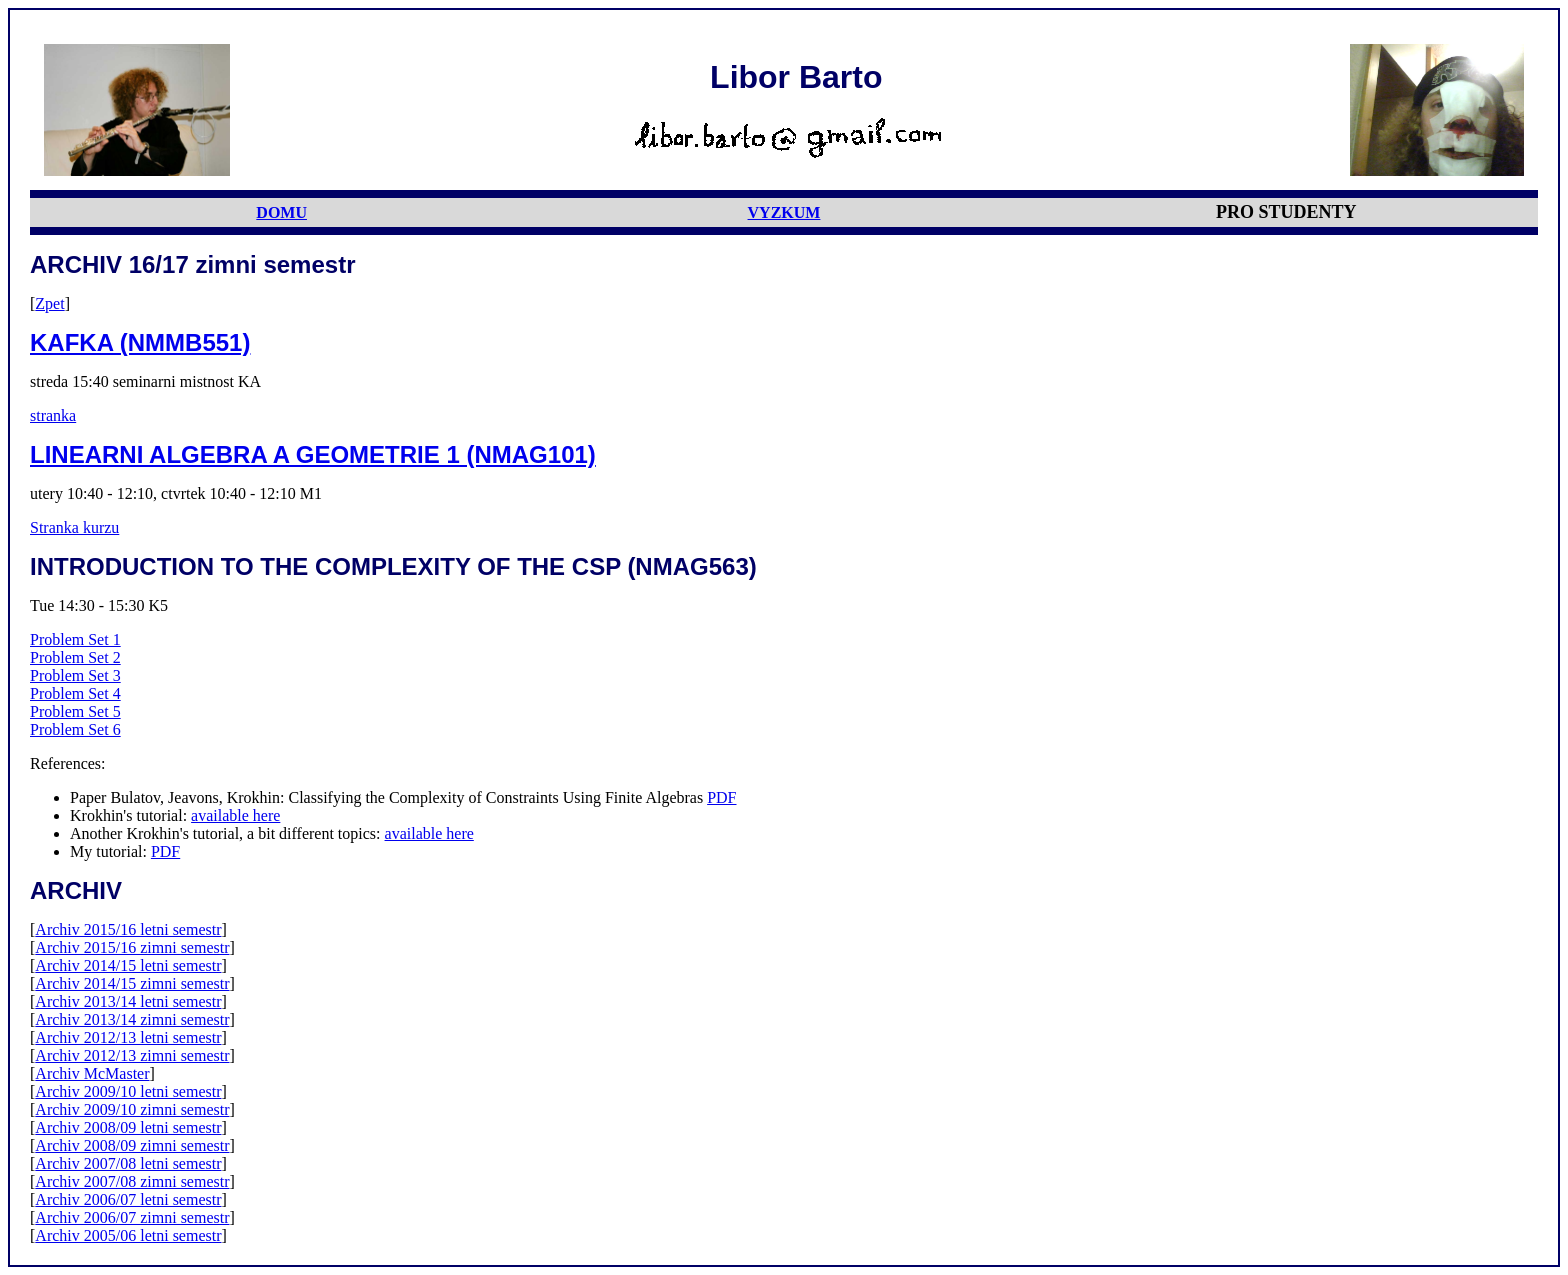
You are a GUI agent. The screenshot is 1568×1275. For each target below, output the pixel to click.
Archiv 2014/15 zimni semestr (132, 983)
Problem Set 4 (75, 693)
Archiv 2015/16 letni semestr (128, 929)
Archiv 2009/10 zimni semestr (132, 1109)
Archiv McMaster (92, 1073)
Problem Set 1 (75, 639)
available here (235, 815)
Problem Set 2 (75, 657)
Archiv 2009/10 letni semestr (128, 1091)
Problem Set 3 (75, 675)
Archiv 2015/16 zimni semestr (132, 947)
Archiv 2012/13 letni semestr (128, 1037)
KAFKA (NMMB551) (140, 342)
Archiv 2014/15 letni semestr (128, 965)
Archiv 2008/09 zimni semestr (132, 1145)
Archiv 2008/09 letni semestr (128, 1127)
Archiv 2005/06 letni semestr (128, 1235)
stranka (53, 415)
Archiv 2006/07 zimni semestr (132, 1217)
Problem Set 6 (75, 729)
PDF (721, 797)
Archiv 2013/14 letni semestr (128, 1001)
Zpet (49, 303)
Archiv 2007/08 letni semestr (128, 1163)
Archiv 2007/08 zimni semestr (132, 1181)
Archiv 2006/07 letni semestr (128, 1199)
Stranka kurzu (74, 527)
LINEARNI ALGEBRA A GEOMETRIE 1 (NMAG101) (313, 454)
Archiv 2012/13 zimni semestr (132, 1055)
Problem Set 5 (75, 711)
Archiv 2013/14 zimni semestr (132, 1019)
